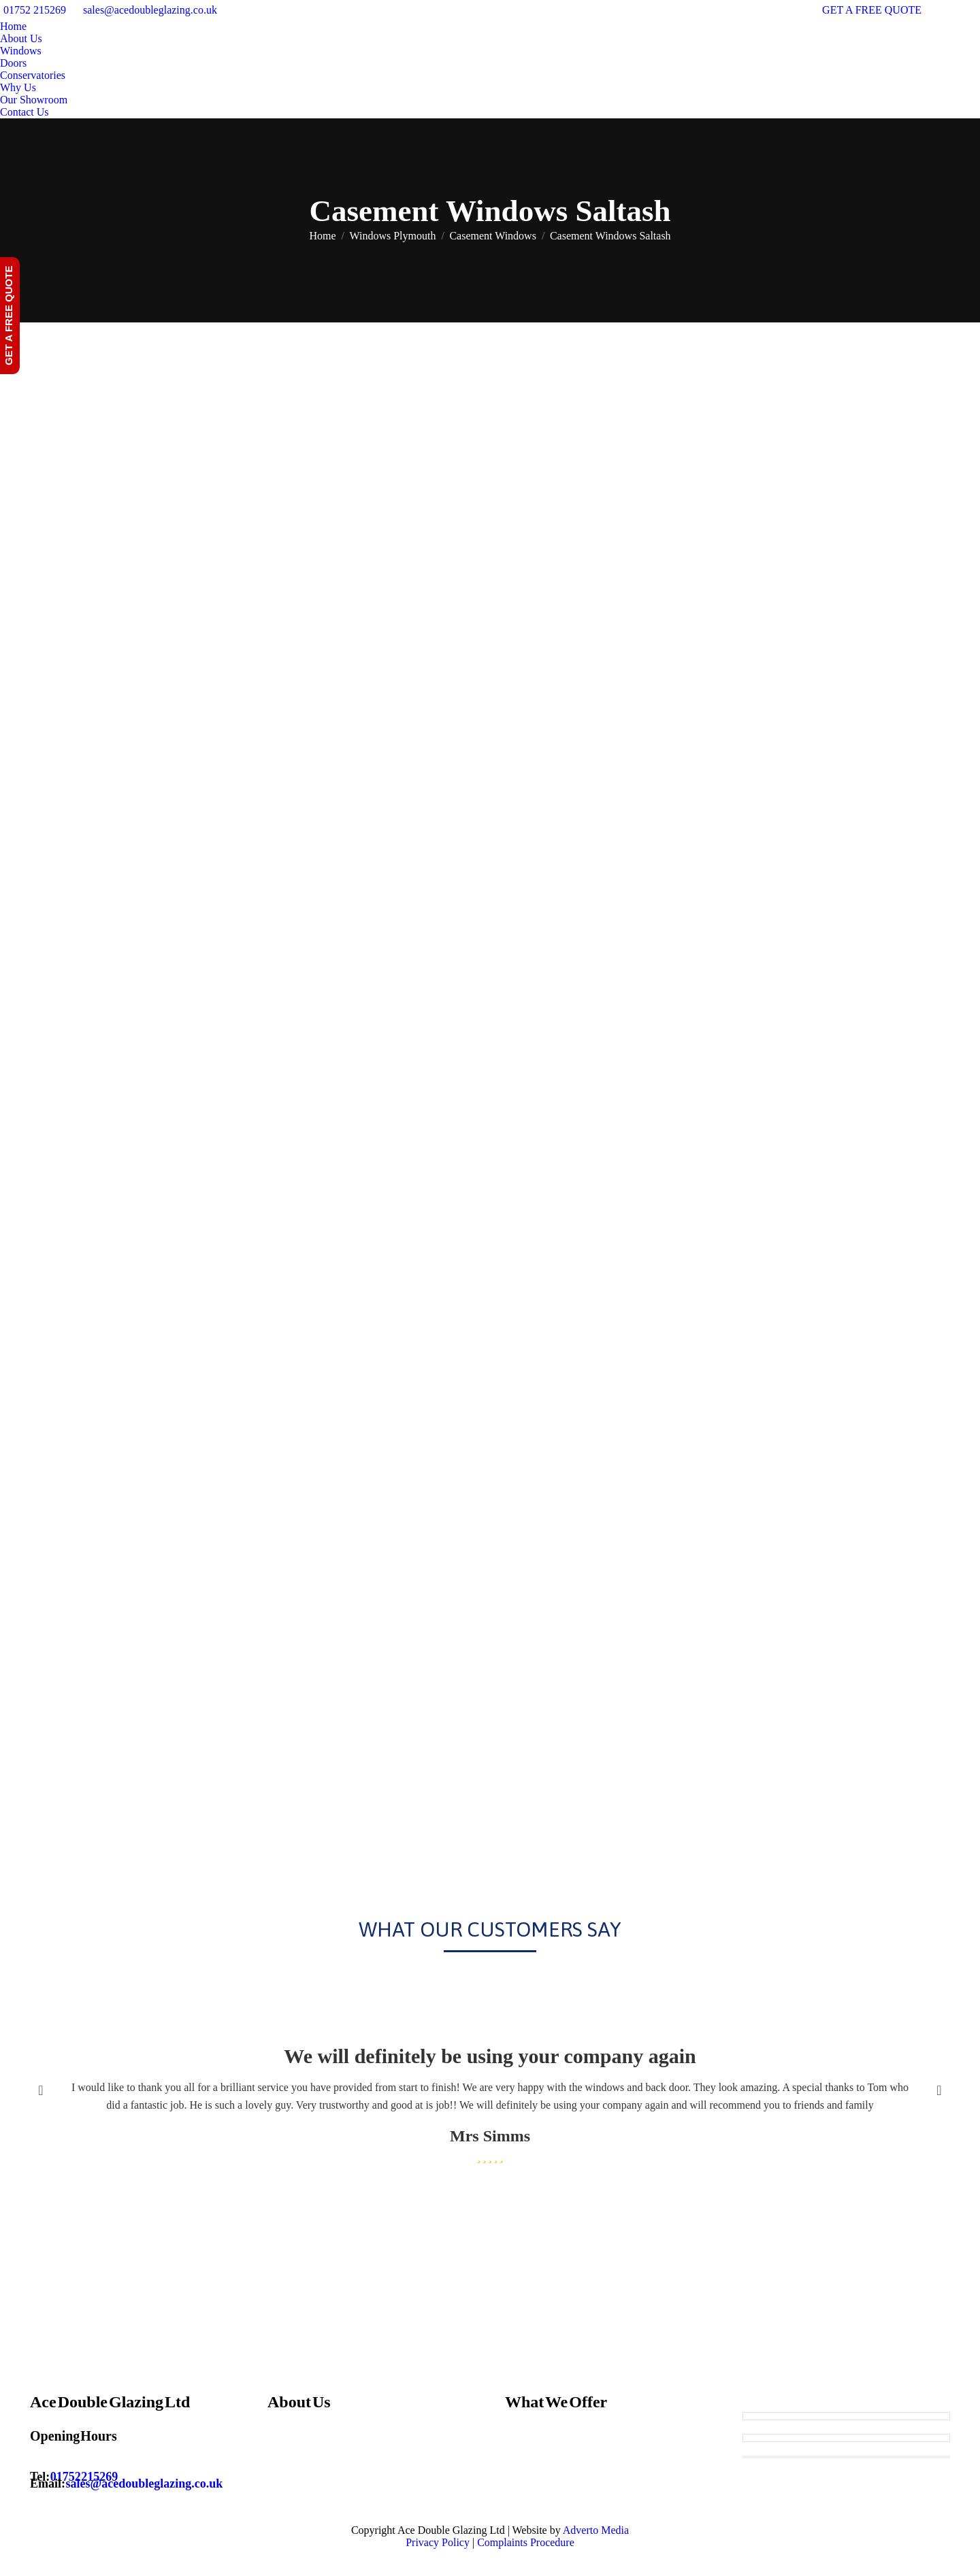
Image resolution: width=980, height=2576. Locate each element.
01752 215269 (34, 10)
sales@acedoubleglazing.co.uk (150, 10)
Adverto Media (596, 2530)
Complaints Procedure (525, 2542)
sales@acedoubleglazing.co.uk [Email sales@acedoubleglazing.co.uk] (144, 2483)
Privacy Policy (438, 2542)
